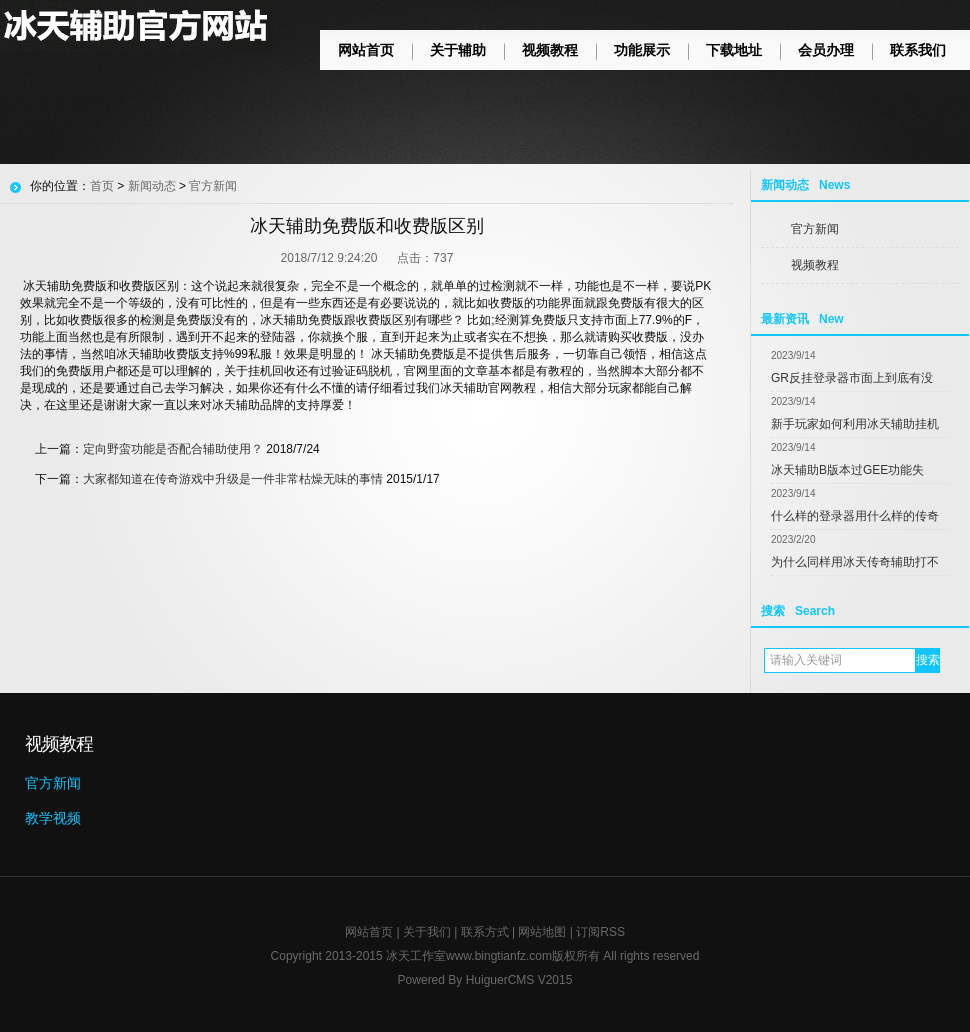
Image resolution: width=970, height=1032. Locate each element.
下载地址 (734, 50)
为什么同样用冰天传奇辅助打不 (855, 562)
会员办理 (826, 50)
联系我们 (918, 50)
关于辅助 (458, 50)
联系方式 (485, 932)
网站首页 (366, 50)
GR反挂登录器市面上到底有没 (852, 378)
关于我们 (427, 932)
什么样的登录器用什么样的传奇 (855, 516)
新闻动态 (152, 186)
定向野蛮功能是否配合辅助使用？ (173, 449)
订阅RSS (600, 932)
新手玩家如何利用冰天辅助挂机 (855, 424)
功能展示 (642, 50)
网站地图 (542, 932)
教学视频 (53, 818)
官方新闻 (815, 229)
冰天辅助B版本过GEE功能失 (847, 470)
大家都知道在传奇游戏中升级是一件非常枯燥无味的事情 (233, 479)
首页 (102, 186)
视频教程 (550, 50)
